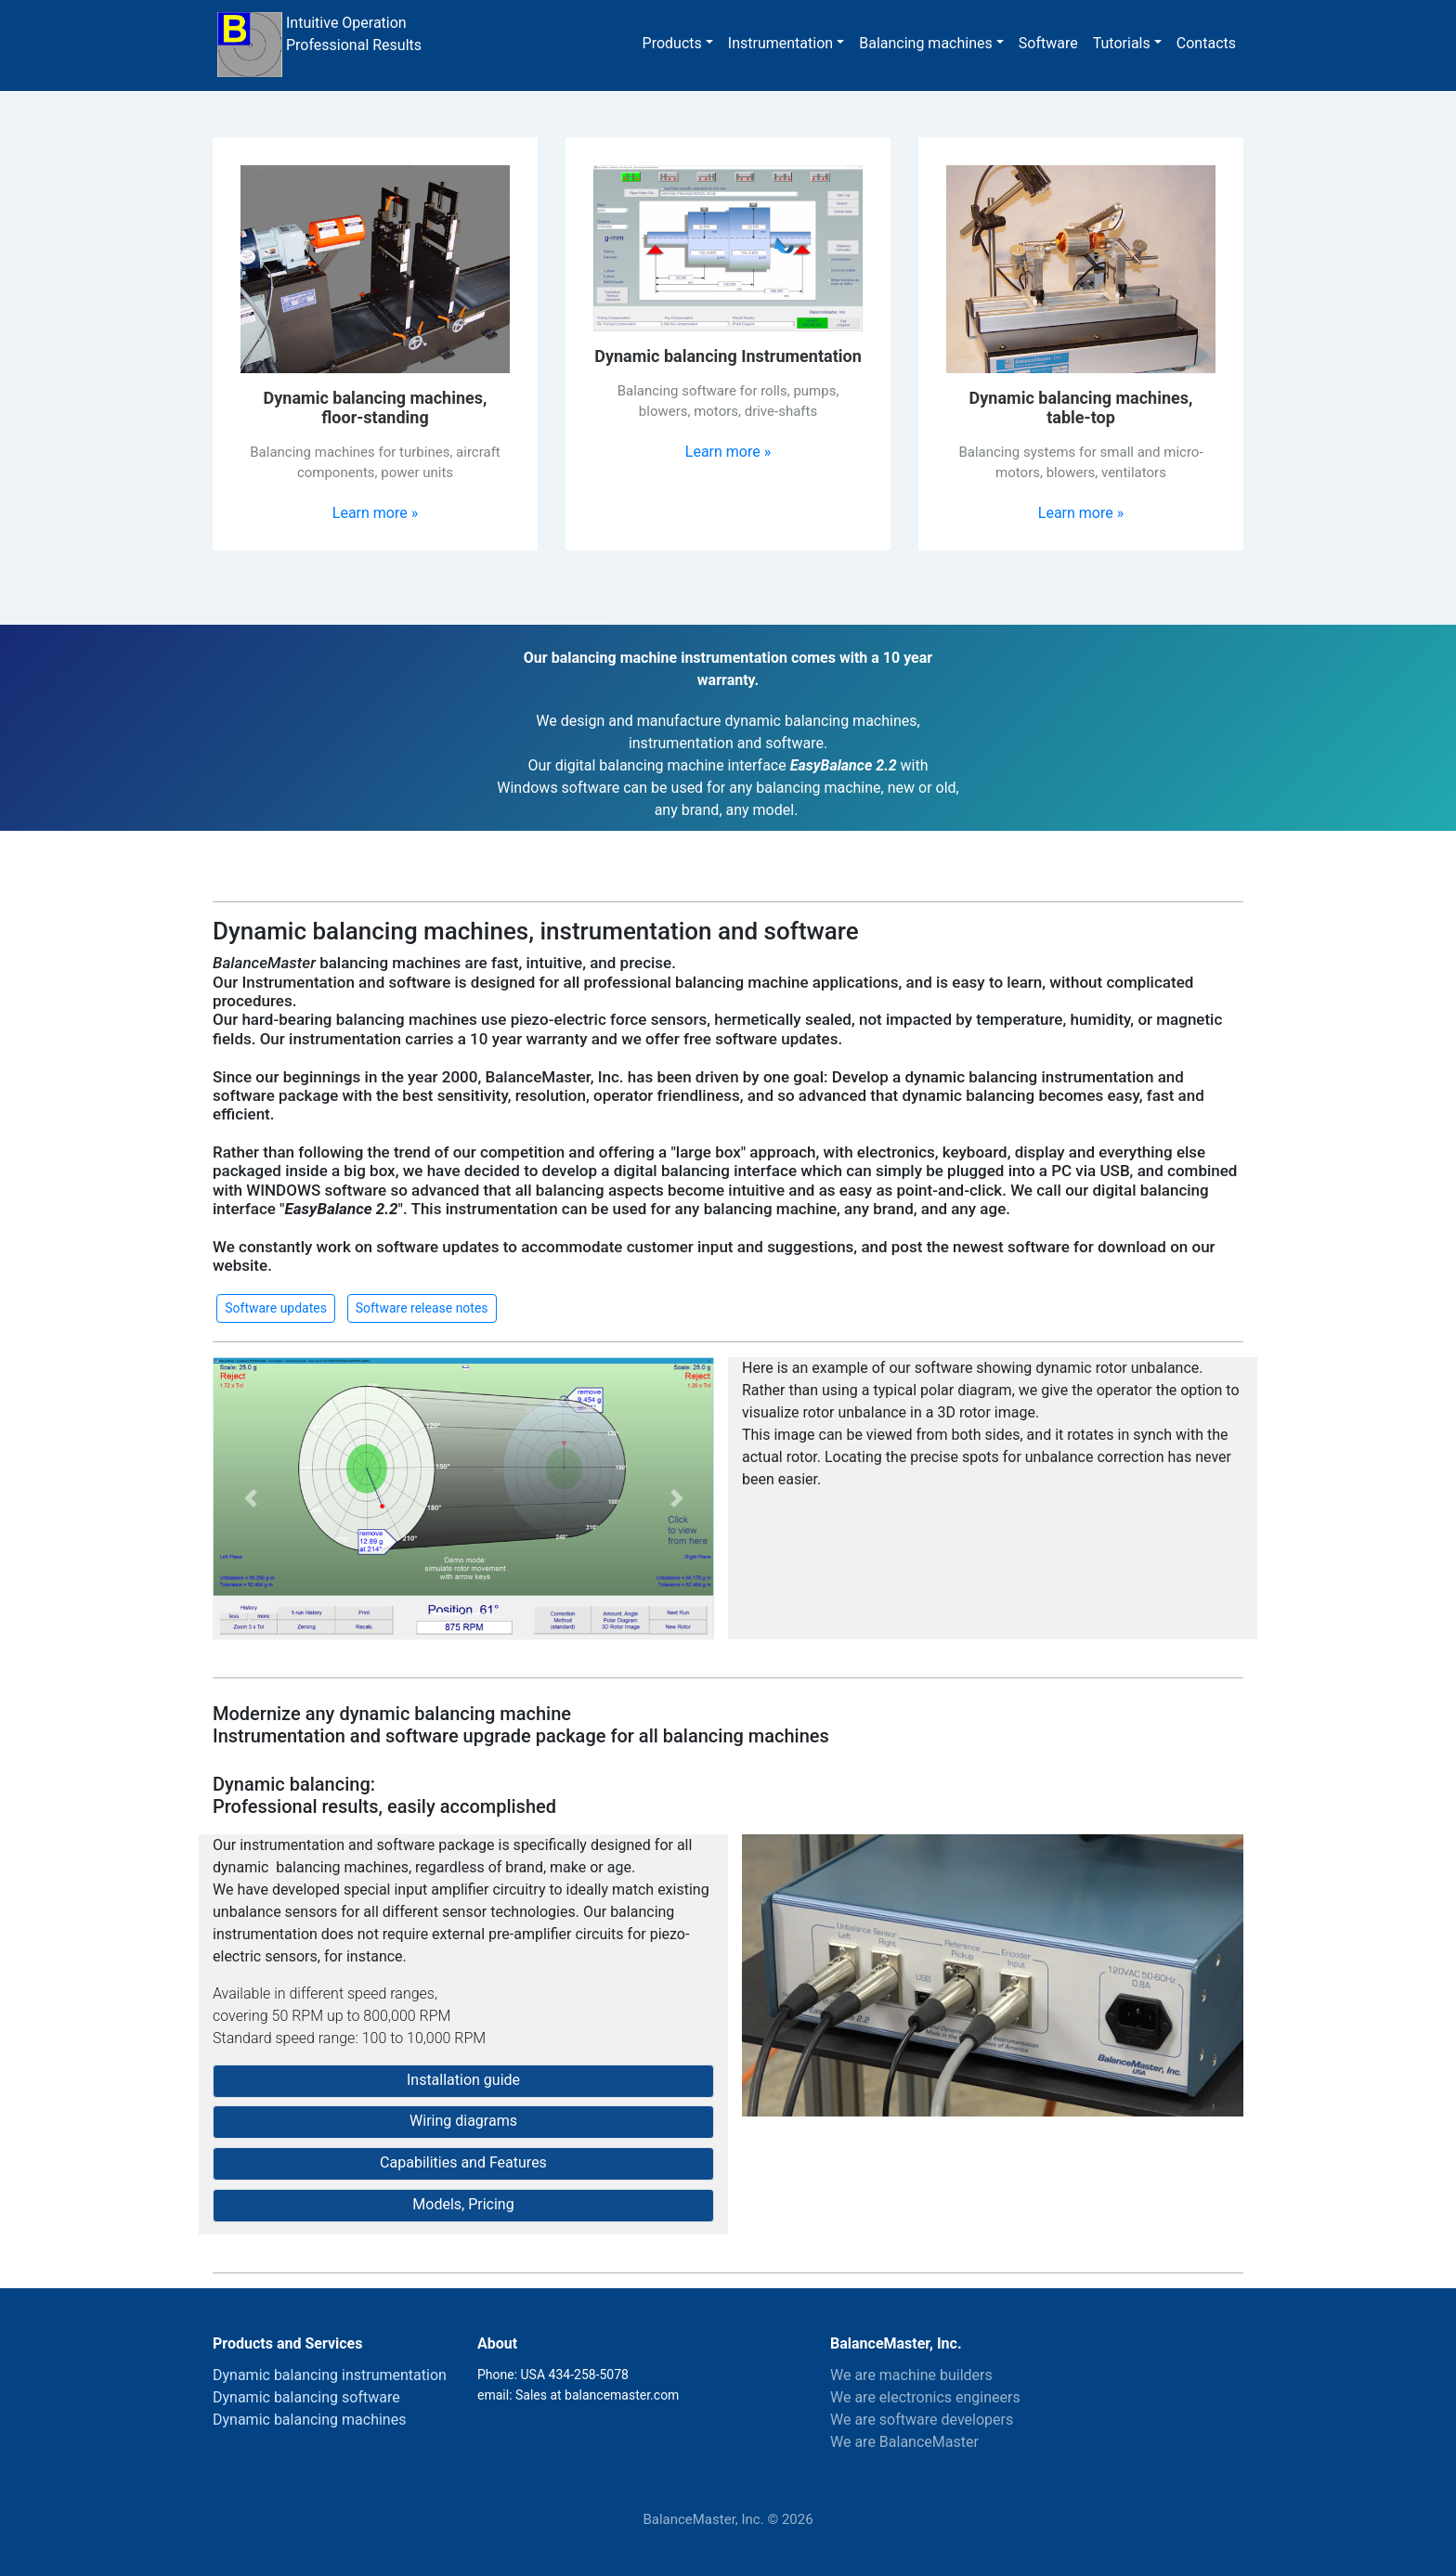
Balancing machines (926, 43)
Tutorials (1121, 43)
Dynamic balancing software (306, 2397)
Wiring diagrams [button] (463, 2120)
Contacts (1206, 43)
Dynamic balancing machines (309, 2419)
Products (672, 43)
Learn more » (375, 513)
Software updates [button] (276, 1308)
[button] (250, 1498)
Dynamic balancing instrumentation (330, 2375)
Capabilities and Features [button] (463, 2162)
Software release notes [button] (422, 1308)
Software (1048, 43)
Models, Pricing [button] (463, 2204)
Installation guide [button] (463, 2080)
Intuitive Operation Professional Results (318, 44)
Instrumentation (780, 43)
